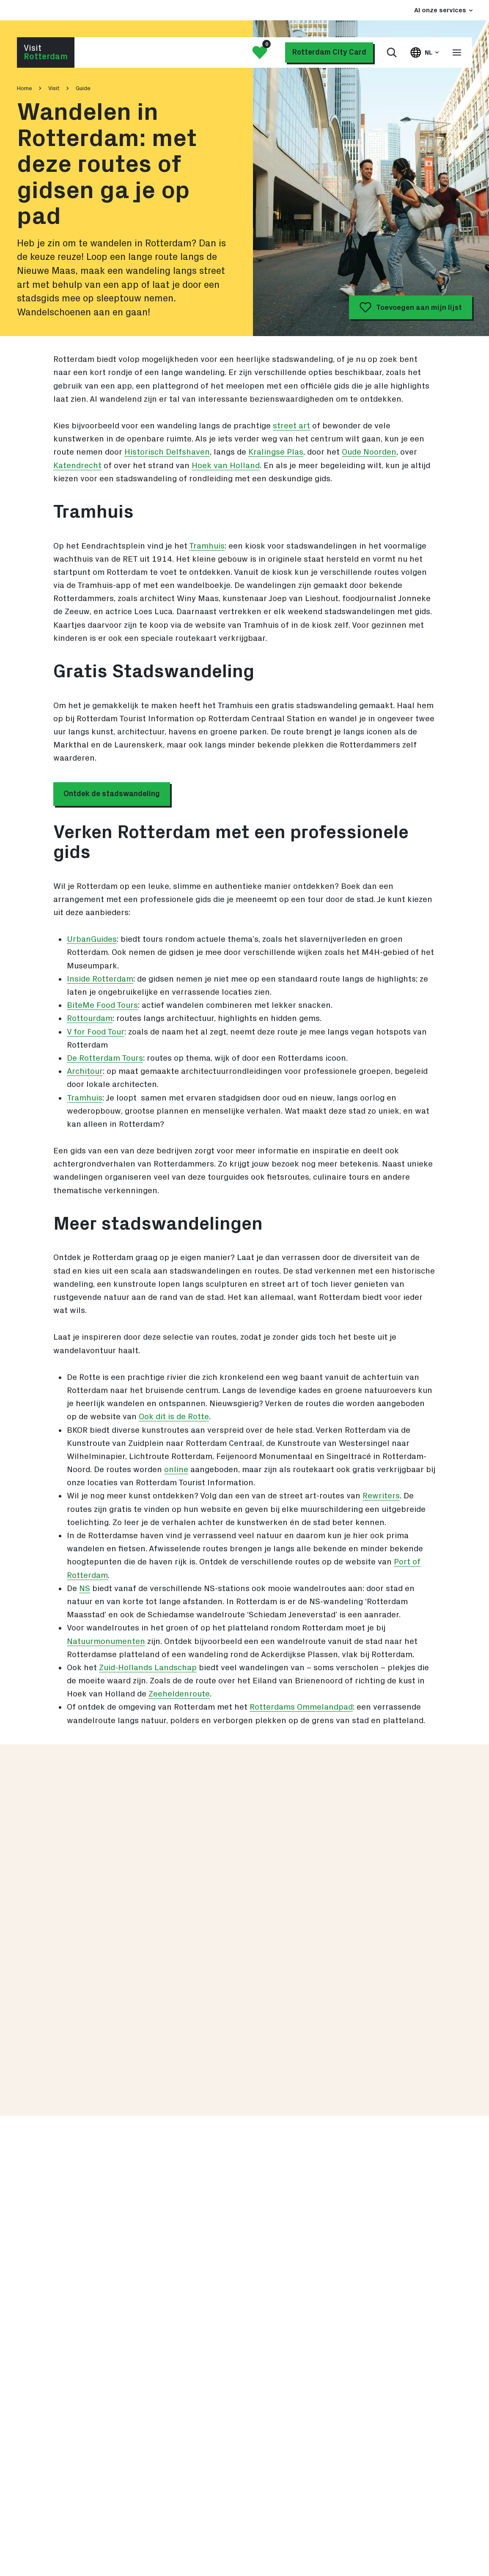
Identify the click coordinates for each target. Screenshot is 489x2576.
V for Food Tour (95, 1032)
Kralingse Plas (275, 452)
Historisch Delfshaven (167, 452)
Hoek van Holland (226, 465)
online (176, 1469)
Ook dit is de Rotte (174, 1416)
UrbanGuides (92, 939)
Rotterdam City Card (329, 52)
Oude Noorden (369, 452)
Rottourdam (90, 1018)
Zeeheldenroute (179, 1694)
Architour (85, 1071)
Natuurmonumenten (106, 1641)
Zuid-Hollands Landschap (148, 1667)
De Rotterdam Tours (105, 1058)
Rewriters (381, 1496)
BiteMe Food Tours (102, 1005)
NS (84, 1588)
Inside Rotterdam (100, 979)
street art (291, 426)
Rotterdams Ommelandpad (301, 1707)
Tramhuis (207, 546)
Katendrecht (77, 465)
